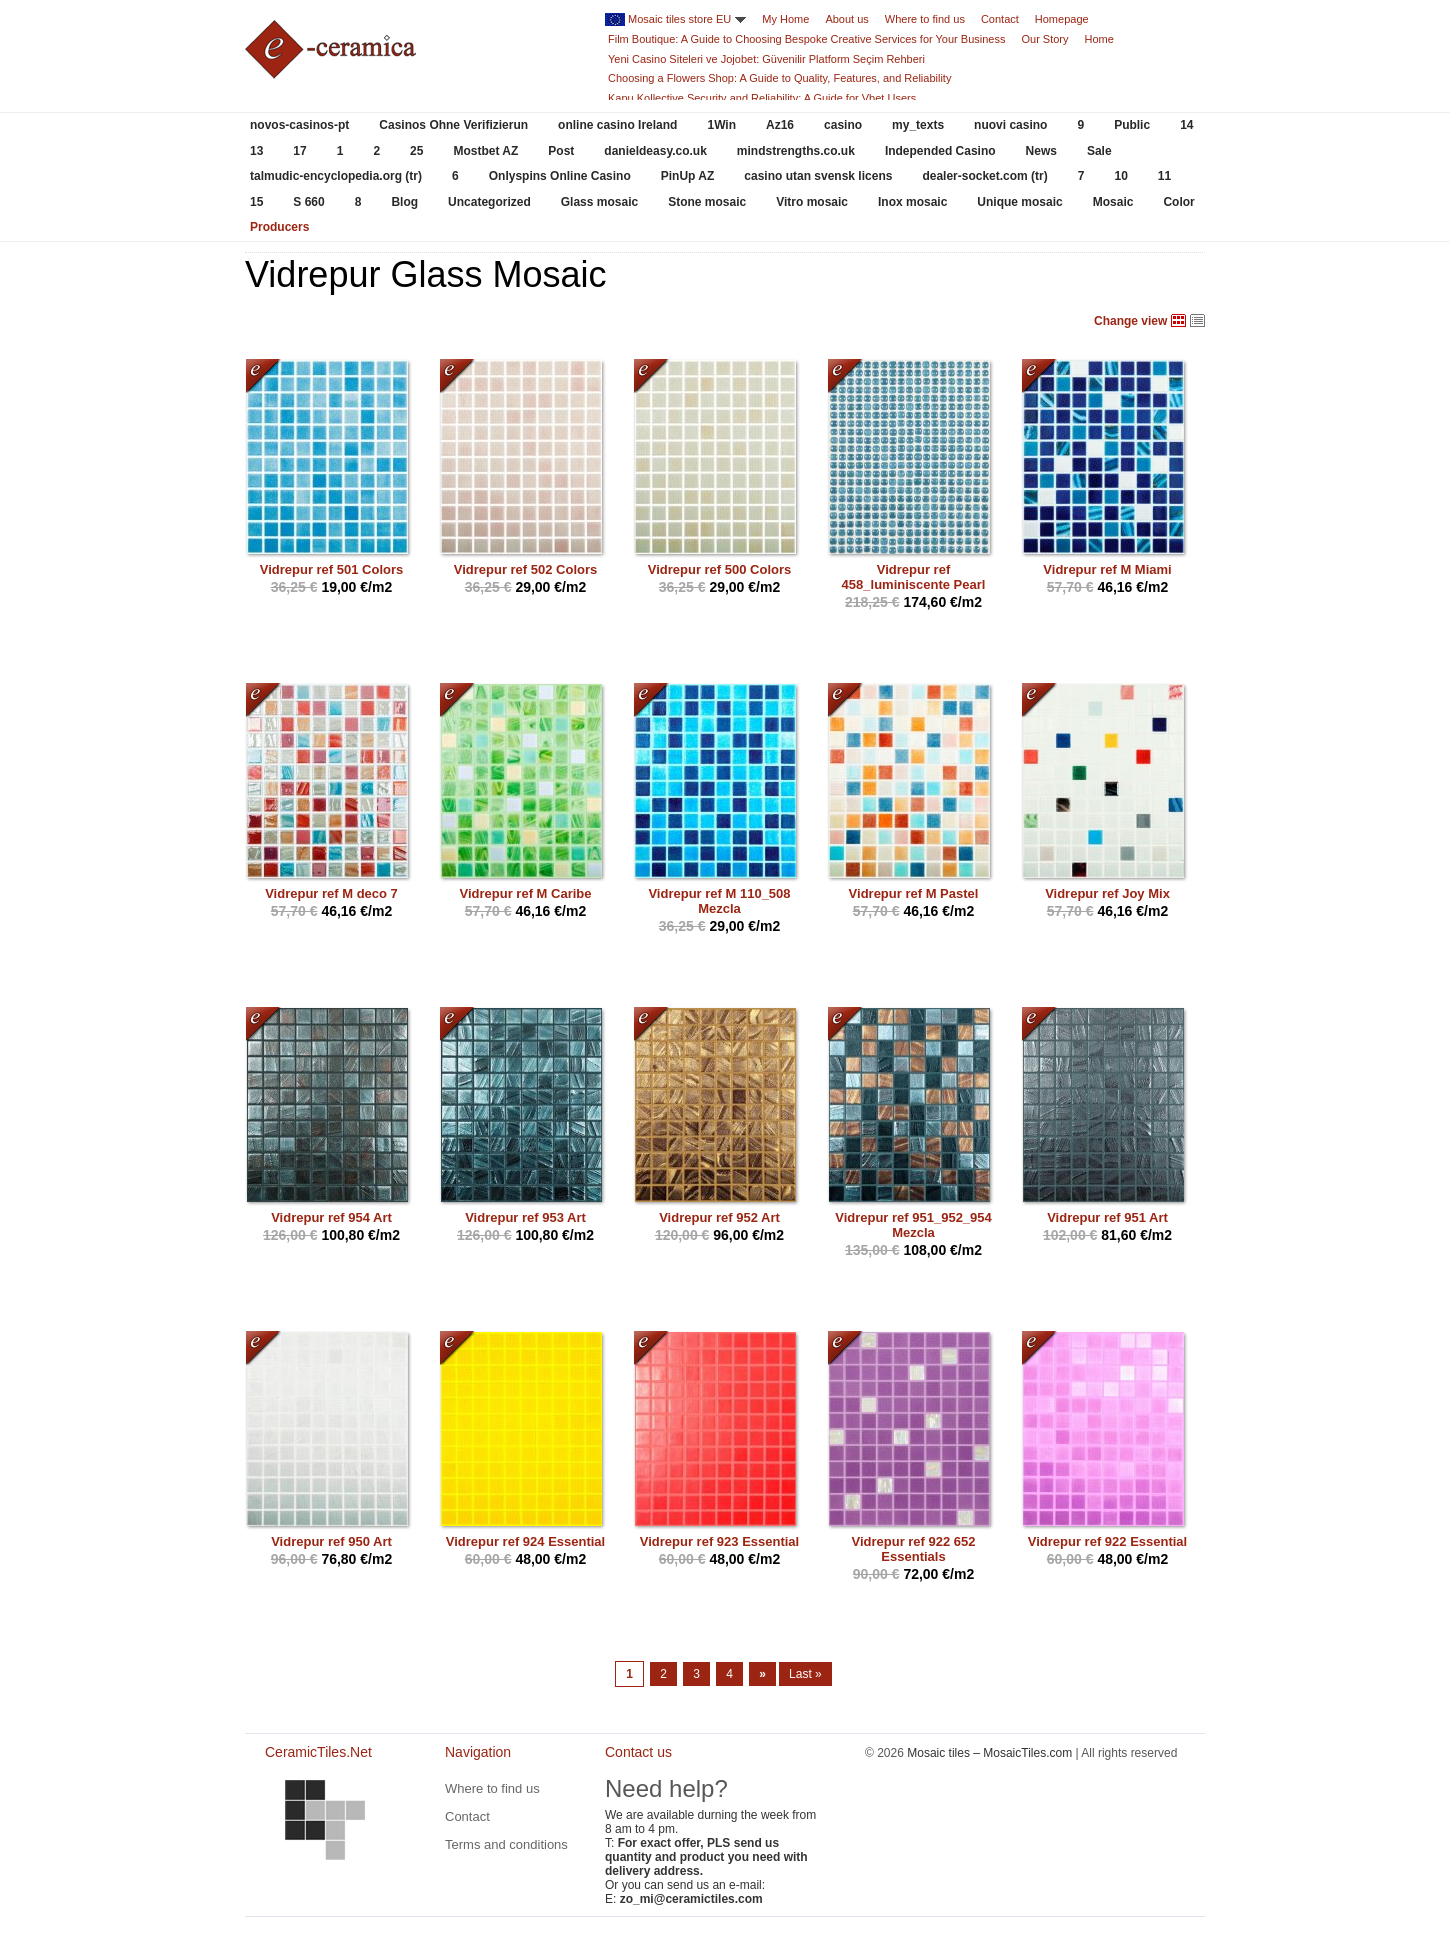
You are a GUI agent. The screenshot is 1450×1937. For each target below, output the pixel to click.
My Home (785, 19)
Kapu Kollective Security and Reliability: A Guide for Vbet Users (762, 98)
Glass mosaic (599, 202)
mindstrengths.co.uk (796, 151)
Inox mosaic (912, 202)
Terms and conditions (506, 1844)
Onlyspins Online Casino (560, 176)
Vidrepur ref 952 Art (719, 1217)
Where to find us (925, 19)
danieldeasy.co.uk (655, 151)
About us (846, 19)
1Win (721, 125)
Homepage (1062, 19)
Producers (279, 227)
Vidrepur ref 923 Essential (719, 1541)
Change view (1130, 321)
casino (843, 125)
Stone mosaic (707, 202)
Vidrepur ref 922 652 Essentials (913, 1549)
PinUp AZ (688, 176)
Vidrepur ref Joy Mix (1107, 893)
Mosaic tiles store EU (679, 19)
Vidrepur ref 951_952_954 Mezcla (913, 1225)
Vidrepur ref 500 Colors (720, 569)
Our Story (1044, 39)
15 (256, 202)
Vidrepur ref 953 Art (525, 1217)
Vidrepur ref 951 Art (1107, 1217)
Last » (805, 1674)
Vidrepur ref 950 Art (331, 1541)
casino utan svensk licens (818, 176)
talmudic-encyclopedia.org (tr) (336, 176)
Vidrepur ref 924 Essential (525, 1541)
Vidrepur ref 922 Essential (1107, 1541)
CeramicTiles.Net (325, 1820)
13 (256, 151)
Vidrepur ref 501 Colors (332, 569)
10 (1120, 176)
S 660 (308, 202)
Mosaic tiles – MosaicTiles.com (989, 1753)
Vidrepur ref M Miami (1107, 569)
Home (1099, 39)
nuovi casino (1010, 125)
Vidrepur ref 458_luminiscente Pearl (914, 577)
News (1041, 151)
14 (1186, 125)
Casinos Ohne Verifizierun (453, 125)
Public (1132, 125)
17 (299, 151)
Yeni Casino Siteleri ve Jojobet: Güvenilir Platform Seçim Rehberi (766, 59)
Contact (1000, 19)
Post (561, 151)
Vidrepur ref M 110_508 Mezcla (719, 901)
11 (1164, 176)
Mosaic (1113, 202)
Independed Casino (940, 151)
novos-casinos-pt (299, 125)
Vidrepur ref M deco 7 (331, 893)
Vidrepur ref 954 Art (331, 1217)
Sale (1099, 151)
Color (1178, 202)
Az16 (780, 125)
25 (416, 151)
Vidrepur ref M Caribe (526, 893)
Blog (404, 202)
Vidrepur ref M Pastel (914, 893)
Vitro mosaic (812, 202)
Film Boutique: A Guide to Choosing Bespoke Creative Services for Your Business (806, 39)
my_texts (918, 125)
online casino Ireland (617, 125)
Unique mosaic (1019, 202)
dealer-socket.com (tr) (984, 176)
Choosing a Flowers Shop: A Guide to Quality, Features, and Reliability (779, 78)
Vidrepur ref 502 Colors (526, 569)
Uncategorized (489, 202)
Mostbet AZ (485, 151)
